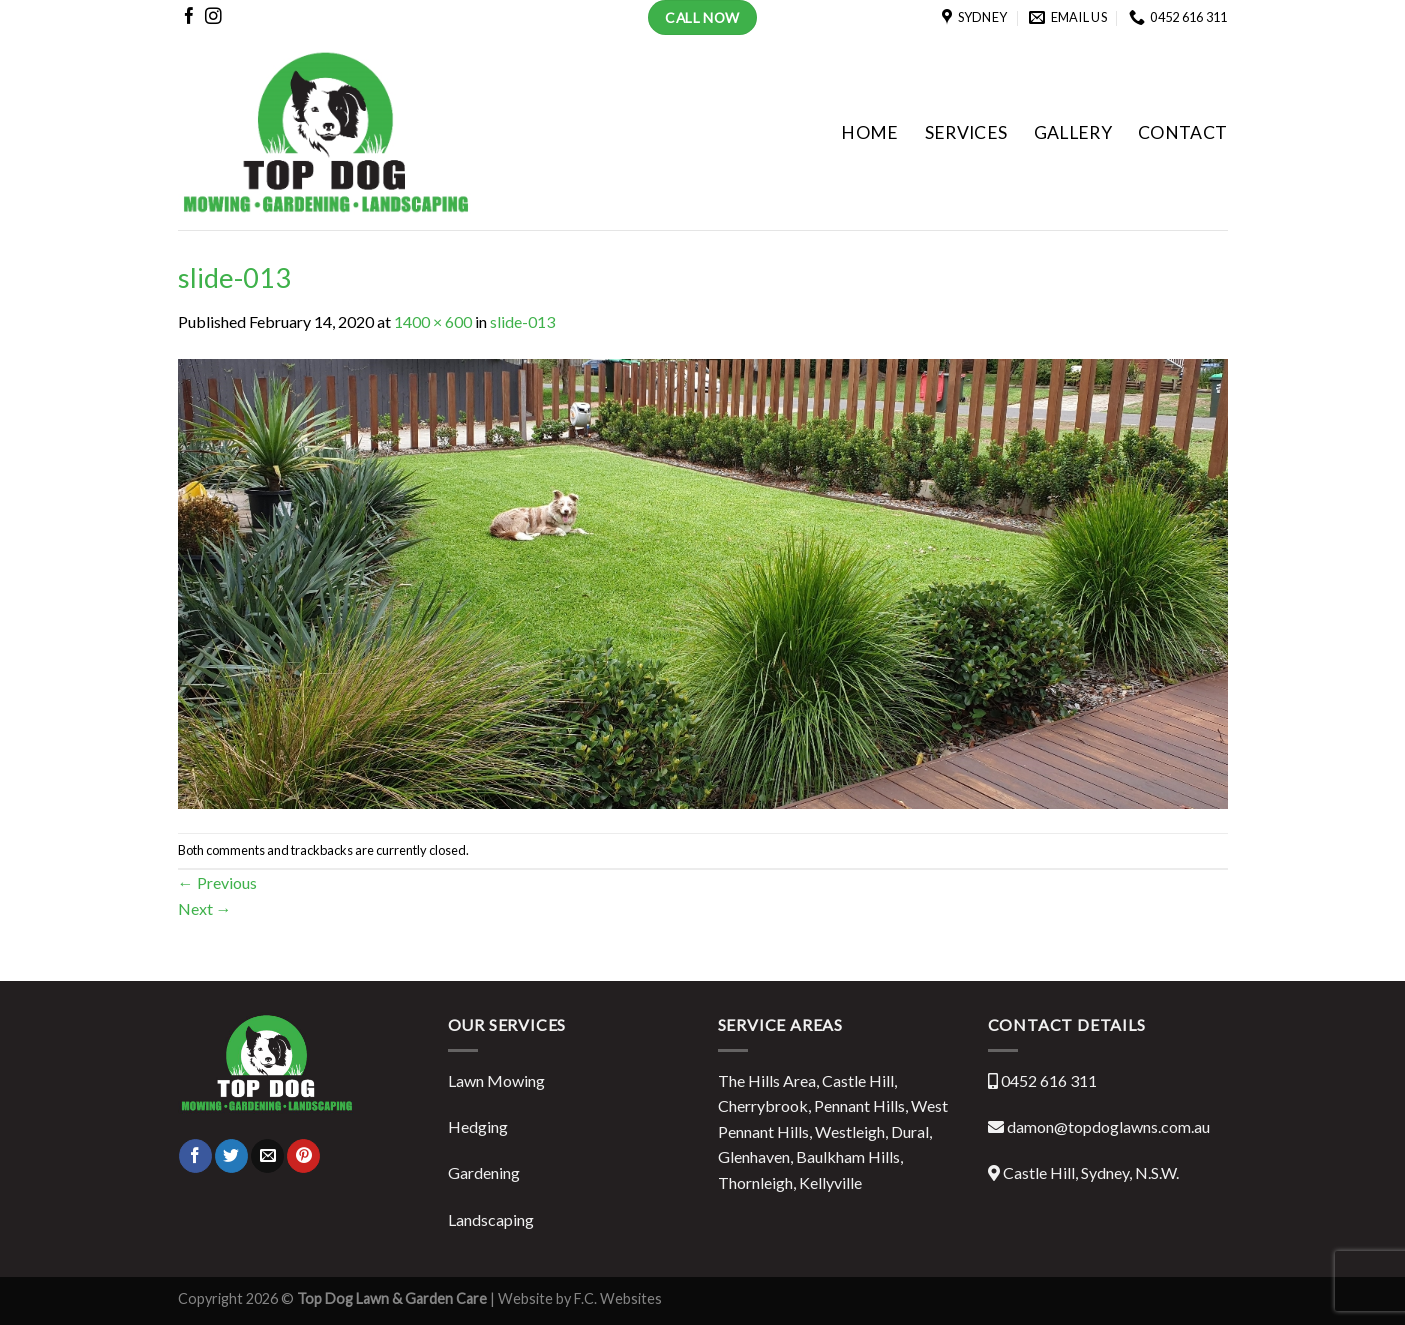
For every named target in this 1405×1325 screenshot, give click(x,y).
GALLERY (1073, 132)
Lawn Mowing (496, 1080)
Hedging (478, 1126)
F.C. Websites (616, 1298)
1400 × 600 (433, 321)
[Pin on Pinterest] (303, 1156)
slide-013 (522, 321)
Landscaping (491, 1219)
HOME (869, 132)
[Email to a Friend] (267, 1156)
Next (205, 908)
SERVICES (966, 132)
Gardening (484, 1172)
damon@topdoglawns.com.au (1108, 1126)
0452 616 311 (1049, 1080)
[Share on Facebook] (195, 1156)
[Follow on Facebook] (189, 19)
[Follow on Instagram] (213, 19)
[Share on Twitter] (231, 1156)
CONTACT (1182, 132)
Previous (217, 882)
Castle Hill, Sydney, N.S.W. (1091, 1172)
